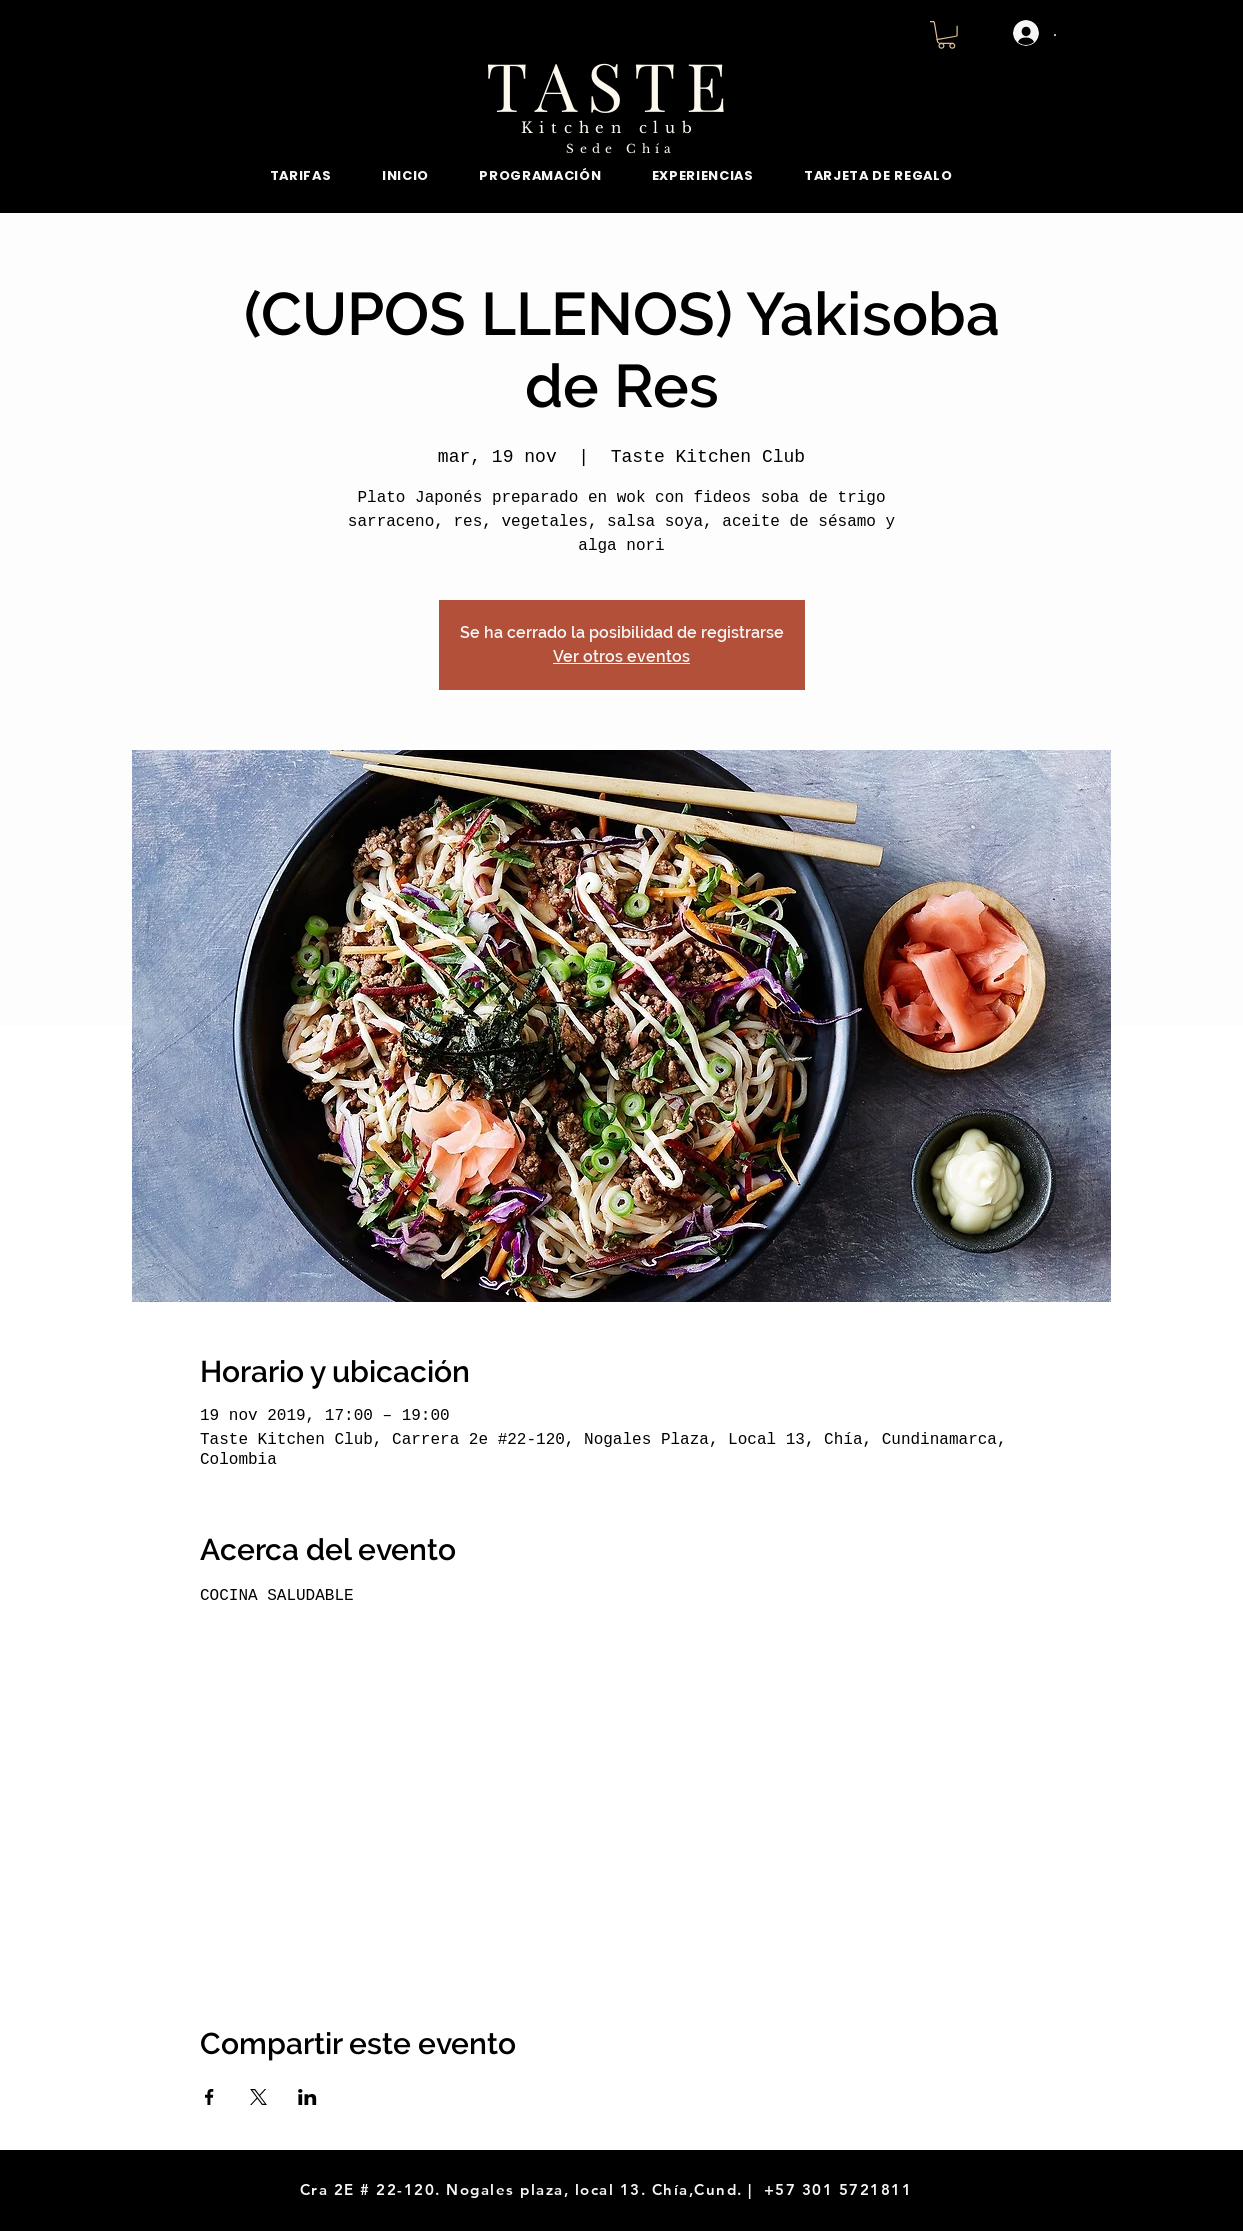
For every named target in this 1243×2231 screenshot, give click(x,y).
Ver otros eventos (621, 656)
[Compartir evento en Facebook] (209, 2097)
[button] (946, 35)
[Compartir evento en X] (258, 2097)
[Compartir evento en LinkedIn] (307, 2097)
